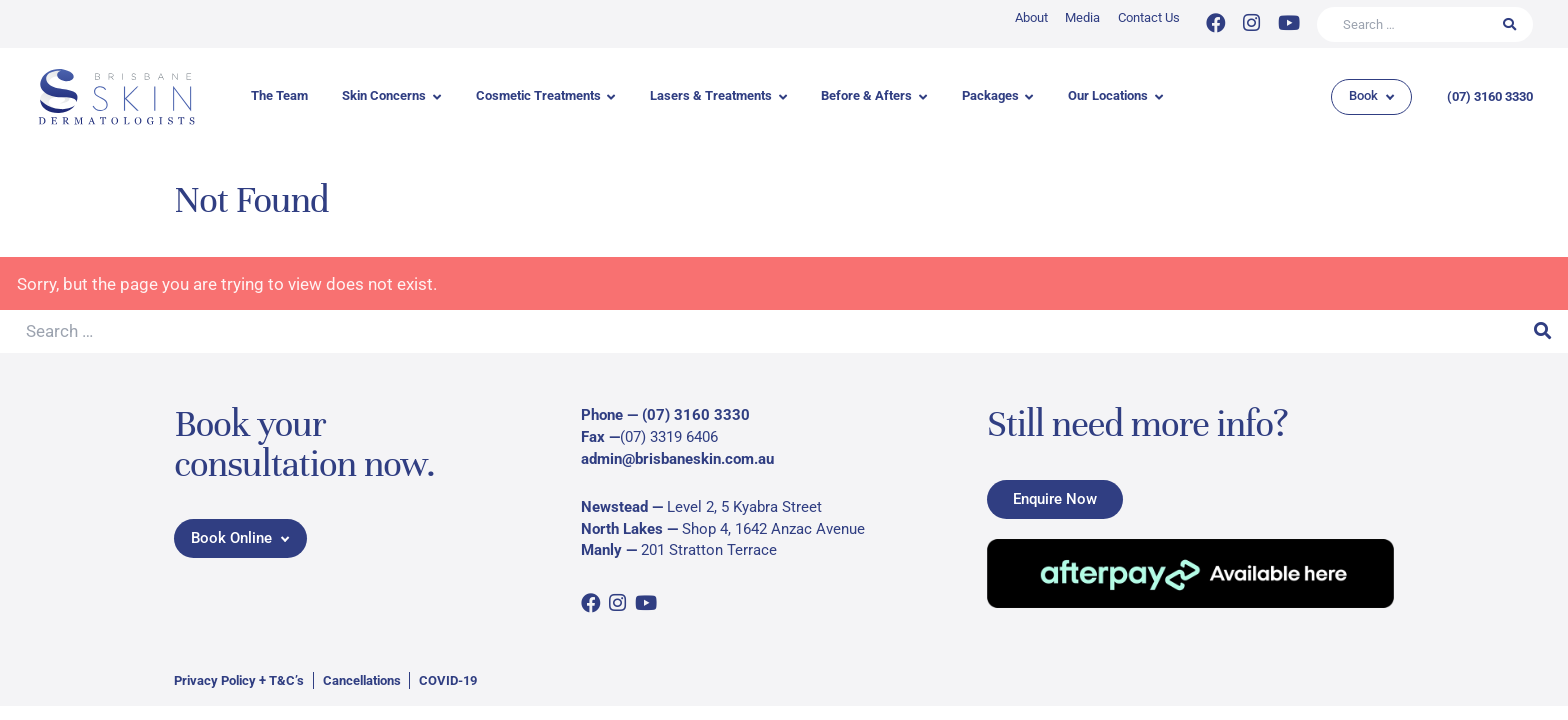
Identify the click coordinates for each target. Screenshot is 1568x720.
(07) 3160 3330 (1490, 96)
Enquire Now (1055, 498)
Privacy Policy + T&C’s (239, 680)
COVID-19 (448, 680)
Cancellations (362, 680)
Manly (601, 550)
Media (1082, 17)
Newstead (614, 507)
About (1031, 17)
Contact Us (1149, 17)
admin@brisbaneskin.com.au (677, 459)
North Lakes (622, 529)
